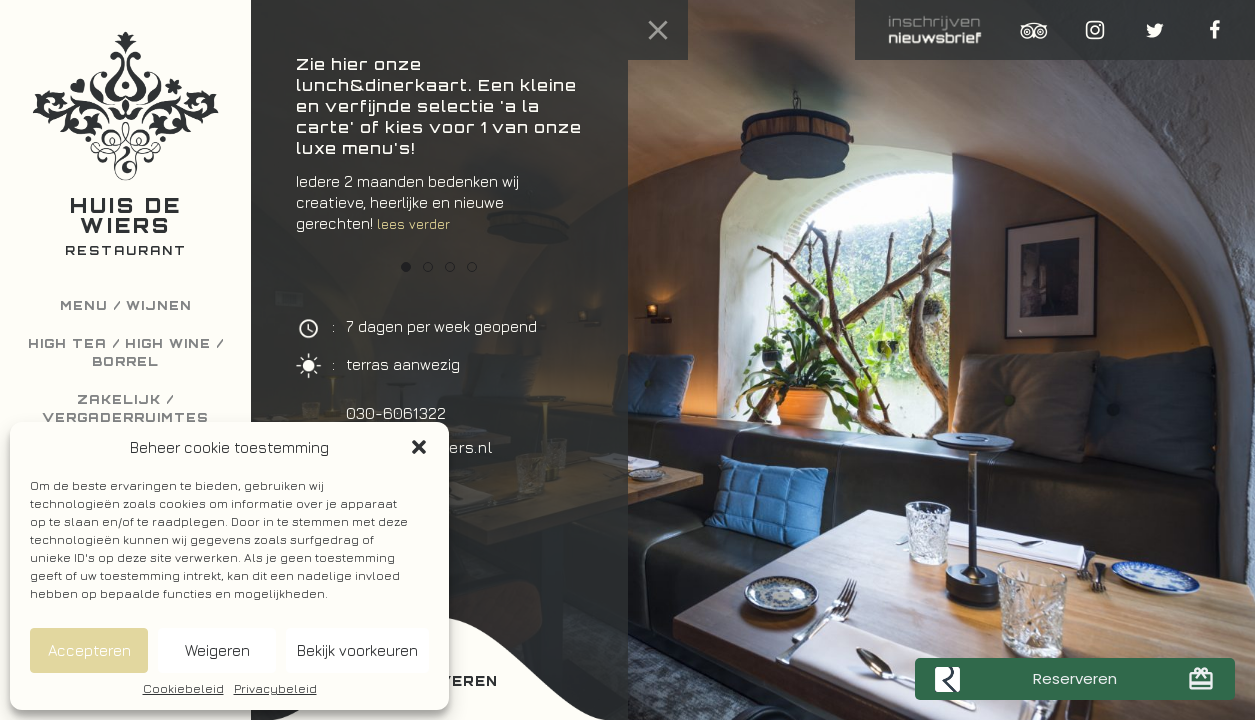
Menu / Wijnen (126, 305)
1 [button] (406, 267)
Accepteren (89, 650)
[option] (439, 154)
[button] (419, 447)
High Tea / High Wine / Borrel (126, 352)
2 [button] (428, 267)
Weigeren (217, 650)
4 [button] (472, 267)
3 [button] (450, 267)
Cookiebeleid (183, 689)
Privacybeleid (275, 689)
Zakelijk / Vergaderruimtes (125, 408)
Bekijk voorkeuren (357, 650)
